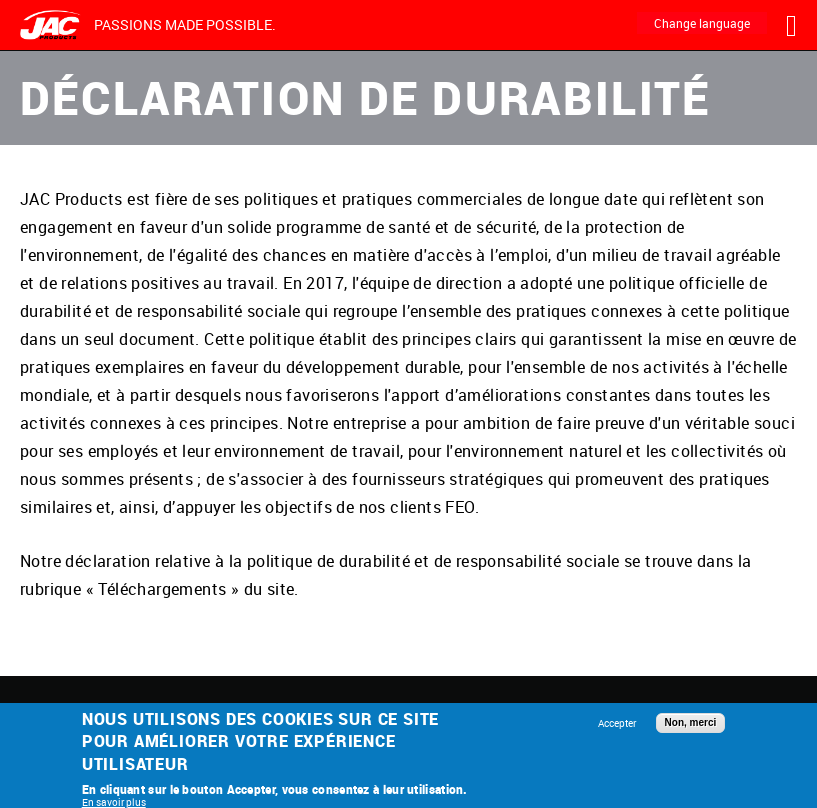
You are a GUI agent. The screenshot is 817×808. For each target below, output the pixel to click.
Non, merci (691, 722)
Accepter (617, 723)
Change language (702, 23)
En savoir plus (114, 802)
